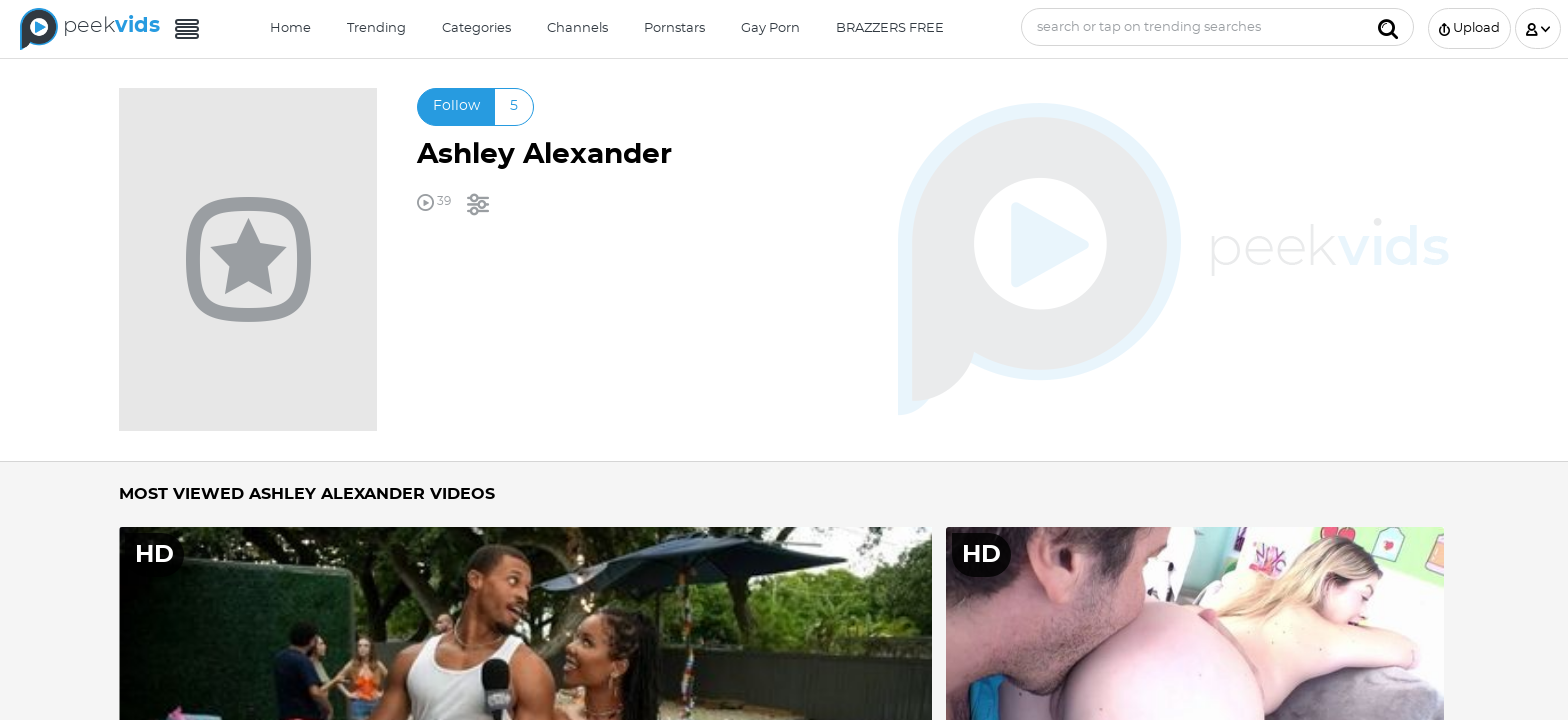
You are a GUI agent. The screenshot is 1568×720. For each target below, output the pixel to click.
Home (290, 28)
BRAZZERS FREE (890, 28)
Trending (376, 28)
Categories (476, 28)
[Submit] (1388, 27)
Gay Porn (770, 28)
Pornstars (674, 28)
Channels (577, 28)
